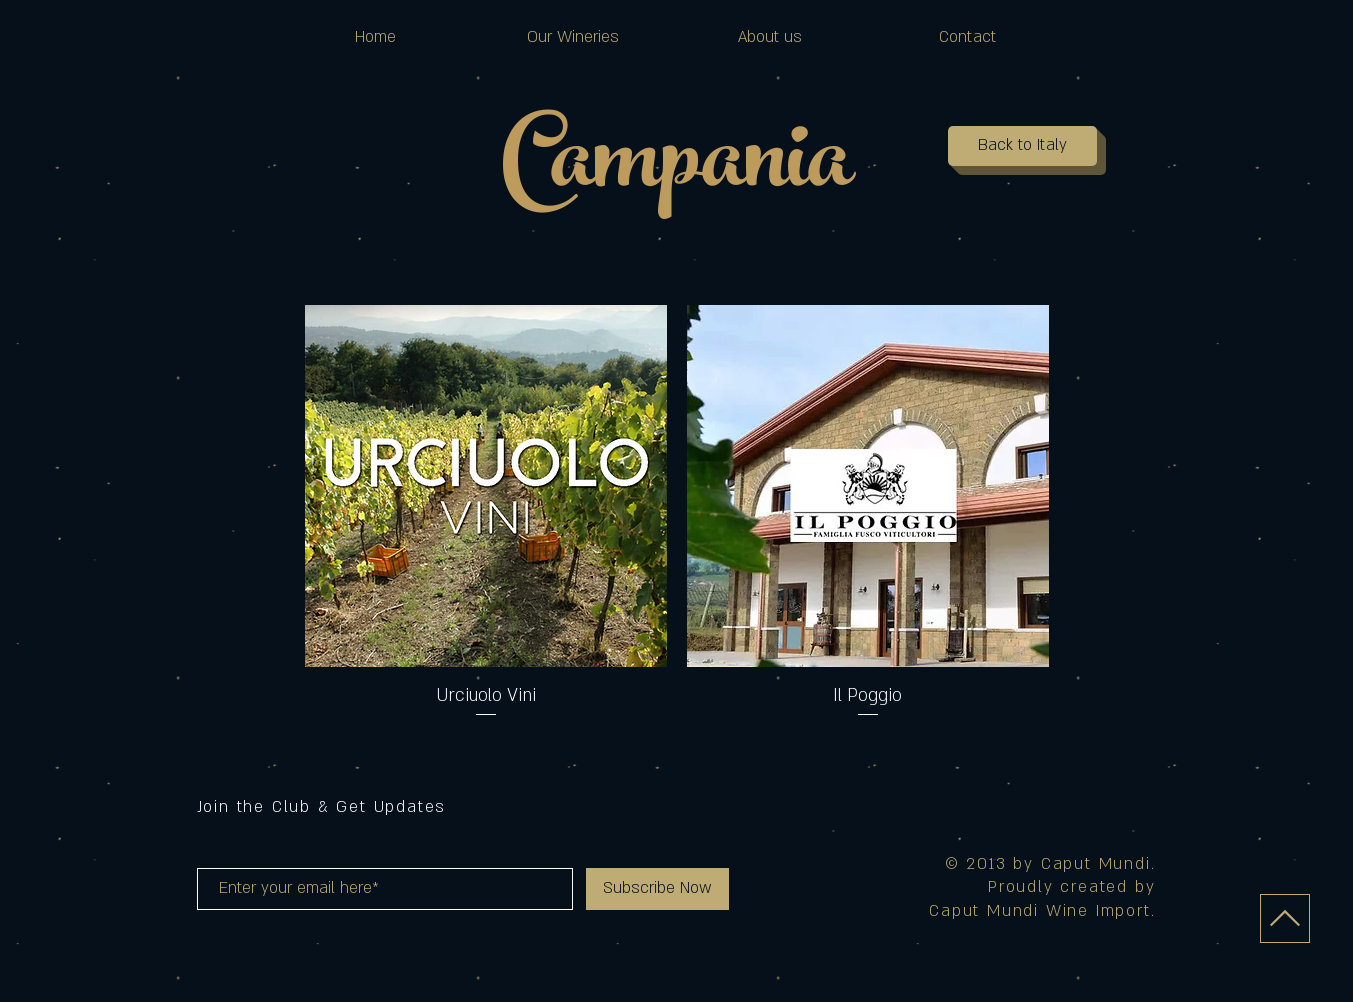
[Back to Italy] (1022, 146)
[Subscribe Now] (657, 889)
